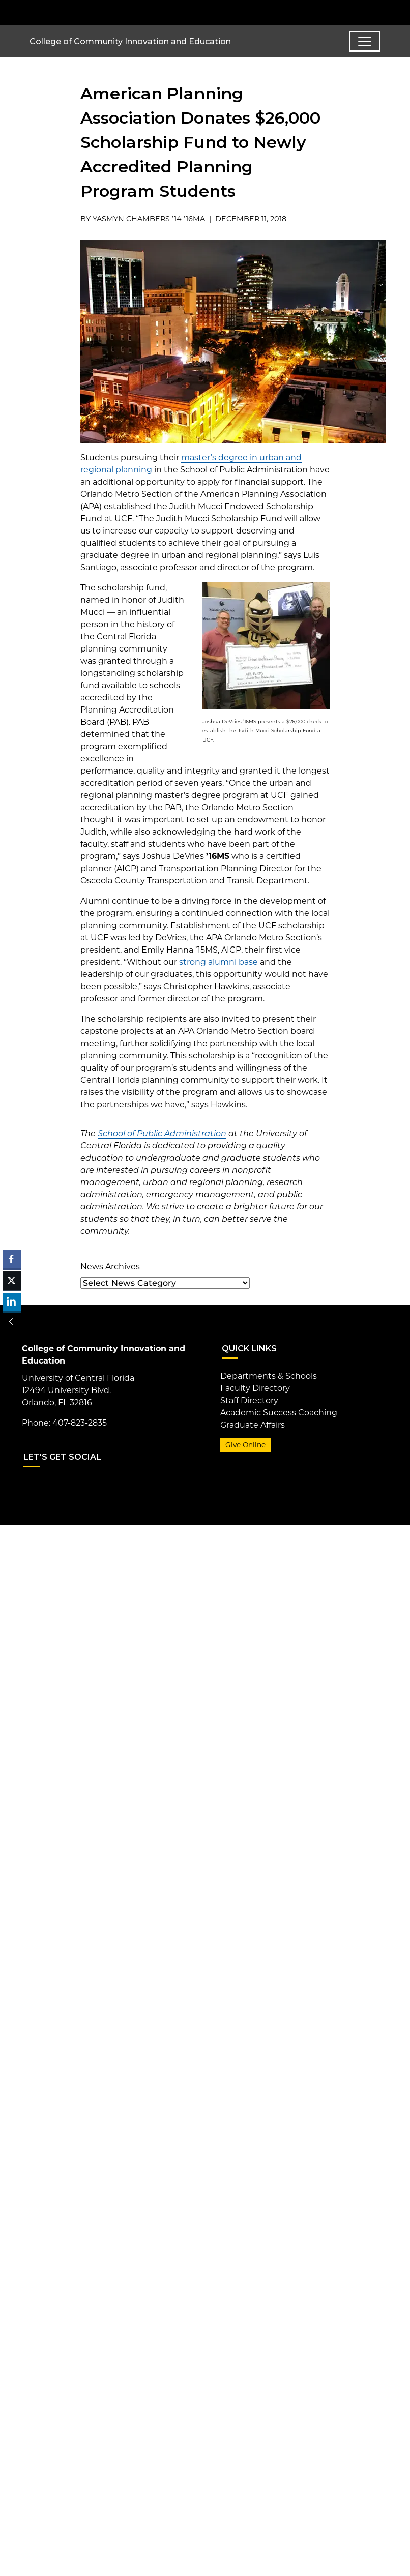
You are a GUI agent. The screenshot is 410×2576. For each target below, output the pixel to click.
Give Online (245, 1445)
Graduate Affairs (252, 1425)
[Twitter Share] (12, 1280)
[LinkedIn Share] (12, 1302)
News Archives (110, 1266)
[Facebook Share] (12, 1259)
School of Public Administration (162, 1133)
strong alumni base (218, 962)
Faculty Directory (255, 1388)
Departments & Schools (268, 1376)
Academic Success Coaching (278, 1412)
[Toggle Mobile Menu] (378, 12)
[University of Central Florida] (97, 12)
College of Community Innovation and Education (130, 41)
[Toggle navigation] (364, 41)
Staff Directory (249, 1400)
